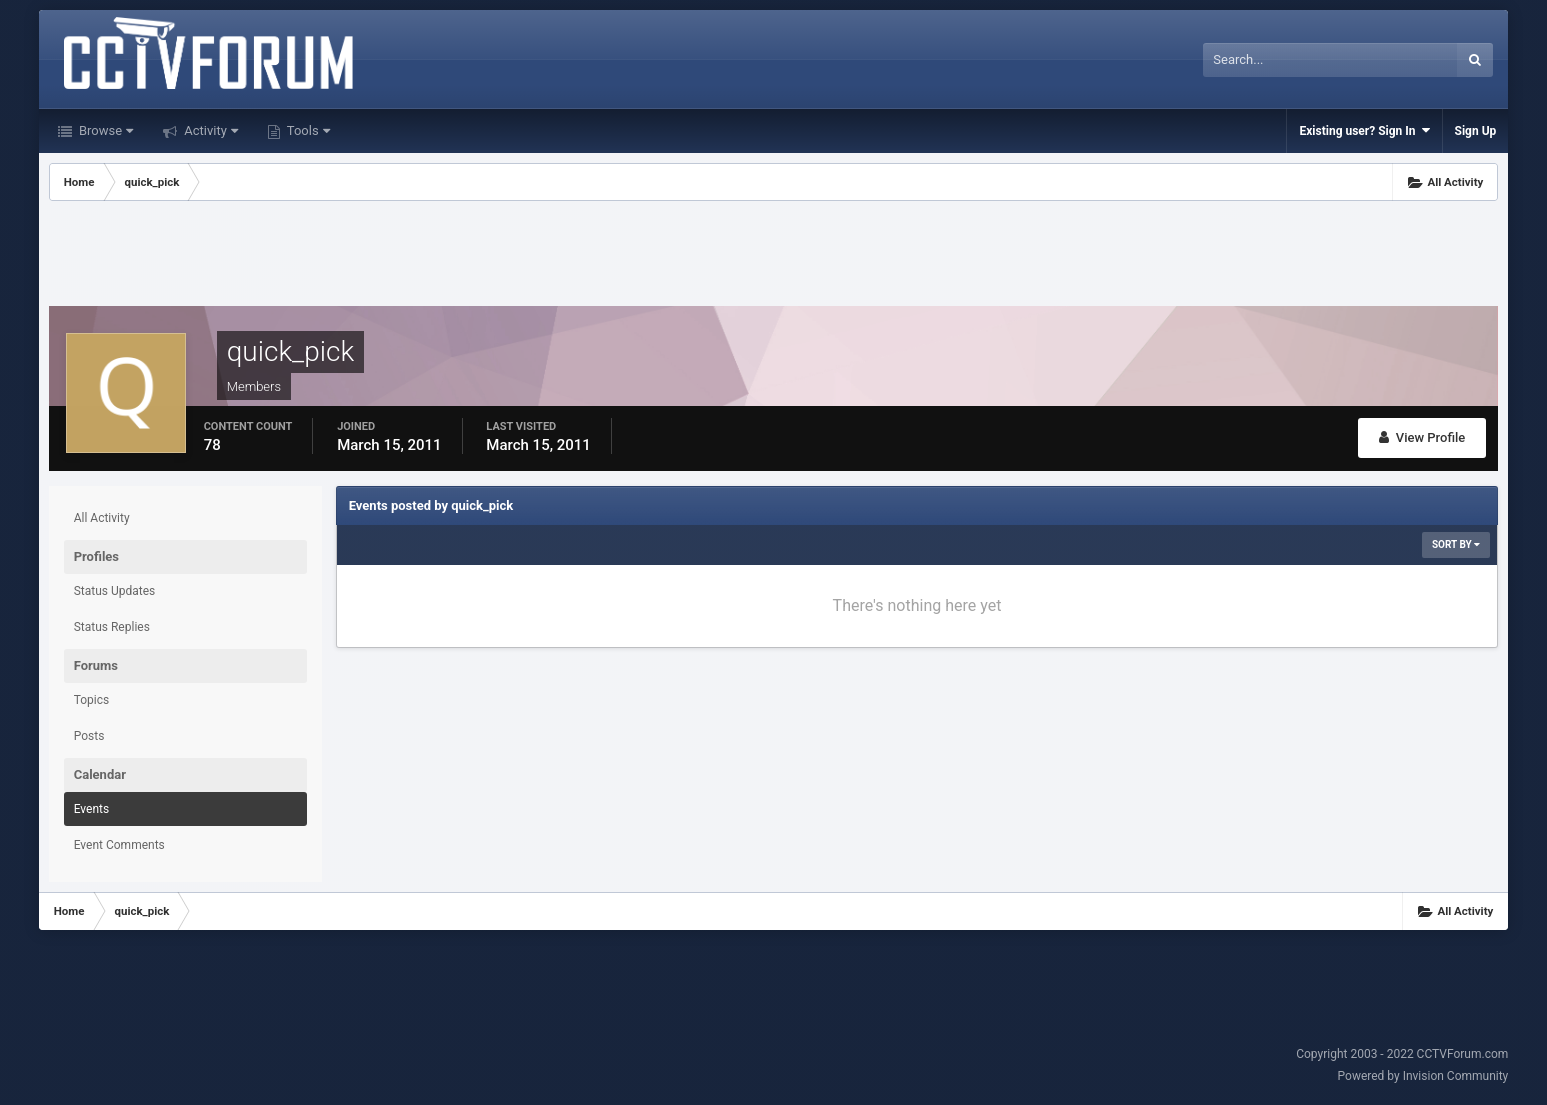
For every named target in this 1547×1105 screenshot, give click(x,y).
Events (92, 809)
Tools (307, 130)
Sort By (1456, 544)
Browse (104, 130)
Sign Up (1476, 131)
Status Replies (112, 627)
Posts (89, 736)
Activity (209, 130)
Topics (92, 700)
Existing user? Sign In (1364, 130)
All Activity (102, 518)
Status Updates (115, 591)
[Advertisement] (773, 256)
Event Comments (119, 845)
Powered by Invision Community (1423, 1076)
